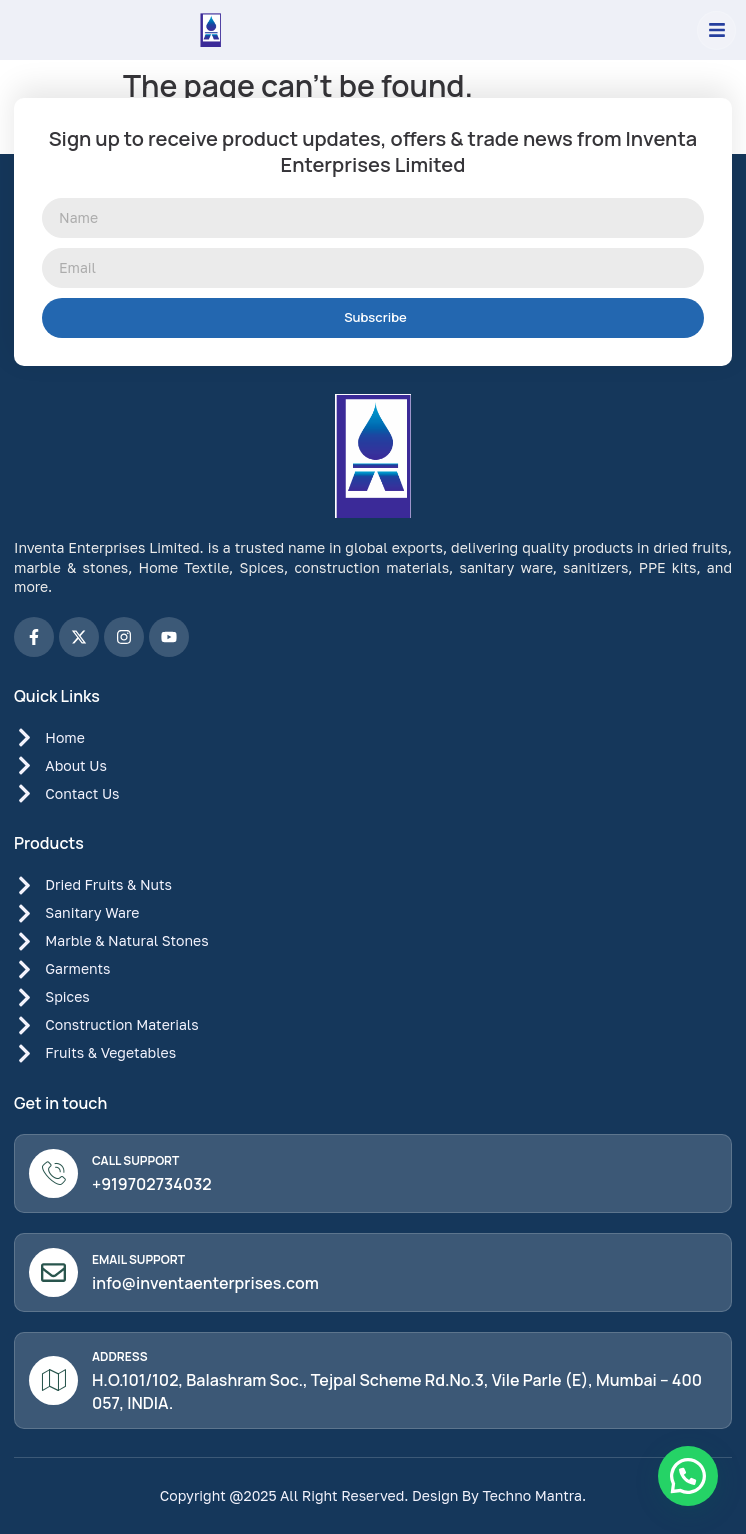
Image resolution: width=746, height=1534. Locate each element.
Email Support (138, 1259)
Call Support (135, 1160)
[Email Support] (53, 1272)
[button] (716, 30)
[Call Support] (53, 1173)
